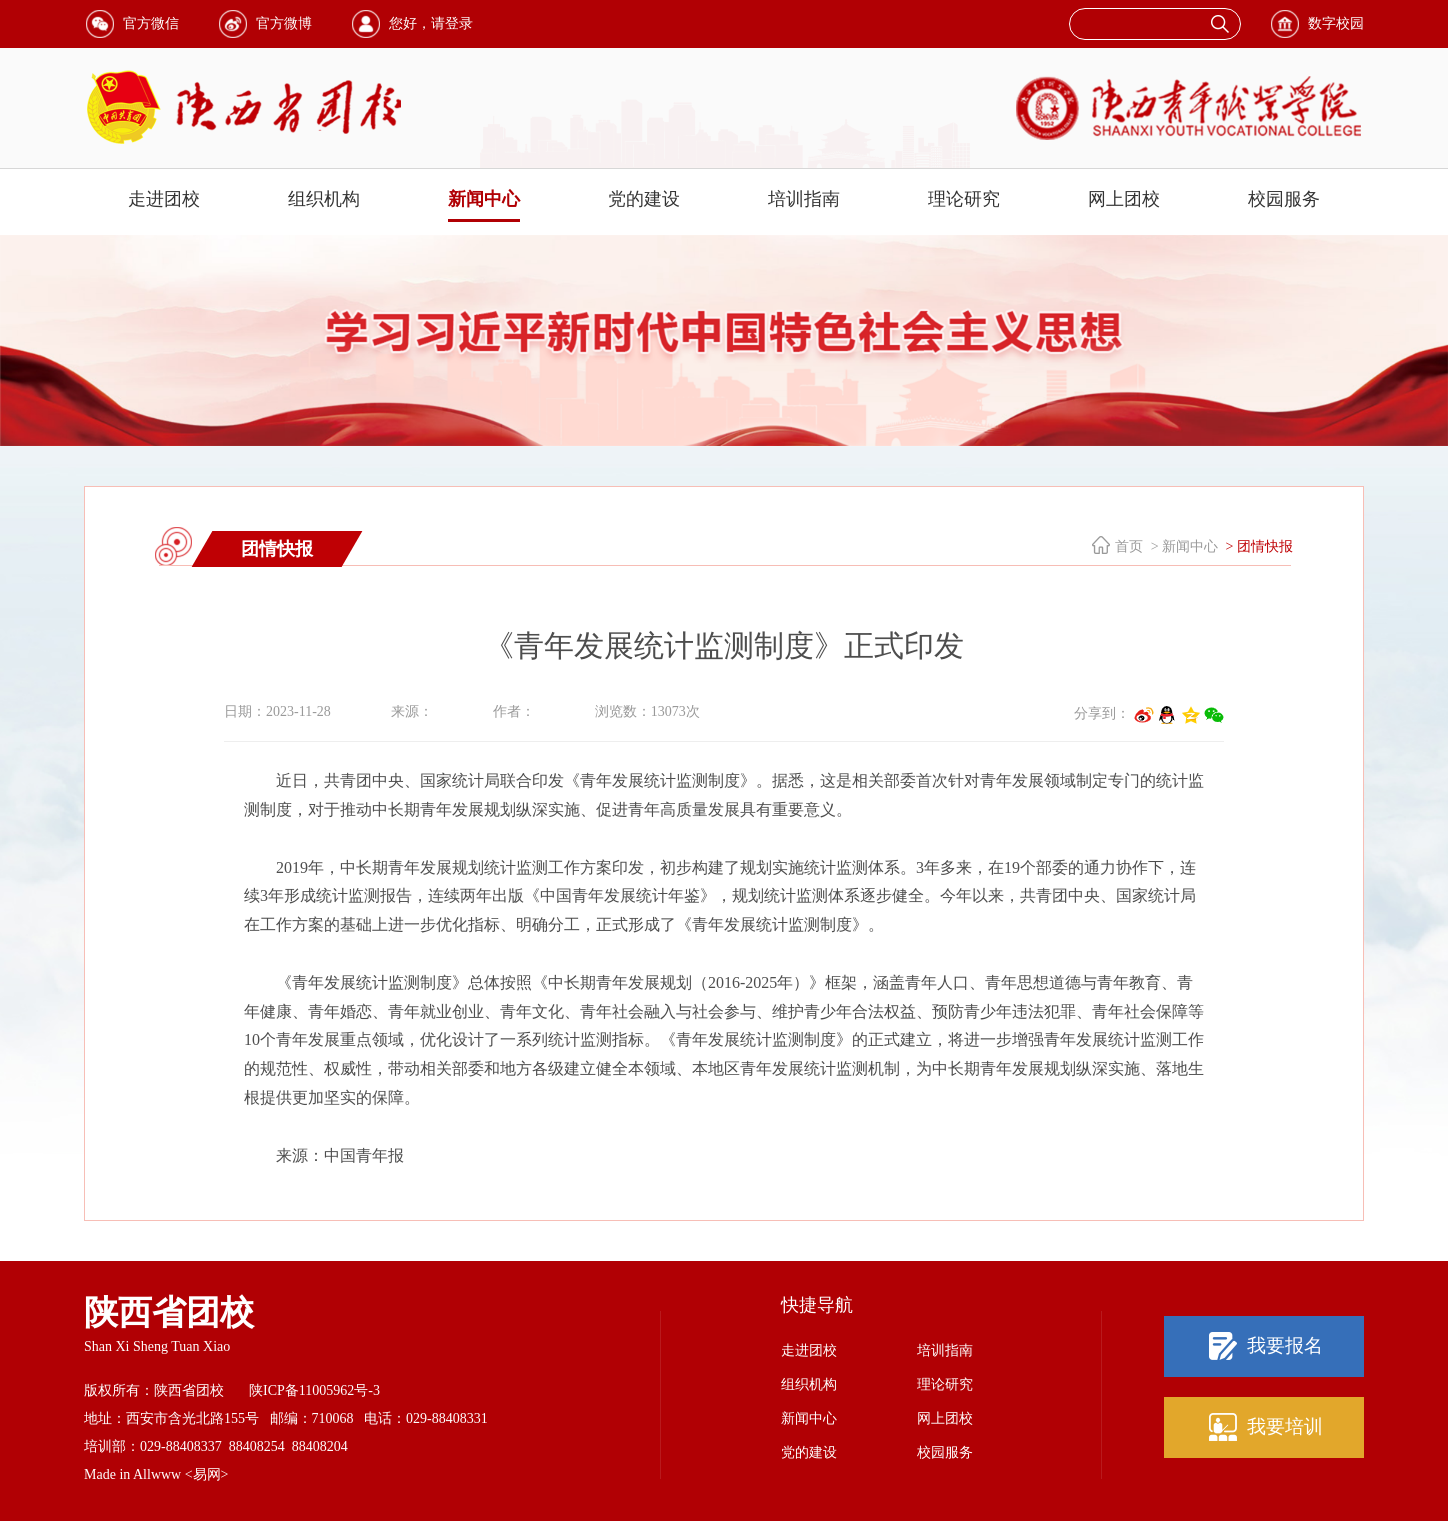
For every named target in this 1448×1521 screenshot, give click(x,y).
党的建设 (644, 199)
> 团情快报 (1257, 546)
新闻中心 (484, 199)
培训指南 (804, 199)
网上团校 (1124, 199)
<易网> (207, 1474)
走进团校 (164, 199)
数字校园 (1336, 23)
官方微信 (151, 23)
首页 (1129, 546)
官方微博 (284, 23)
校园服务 (1284, 199)
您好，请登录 (431, 23)
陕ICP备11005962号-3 (314, 1390)
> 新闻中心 (1182, 546)
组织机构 (324, 199)
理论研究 (964, 199)
